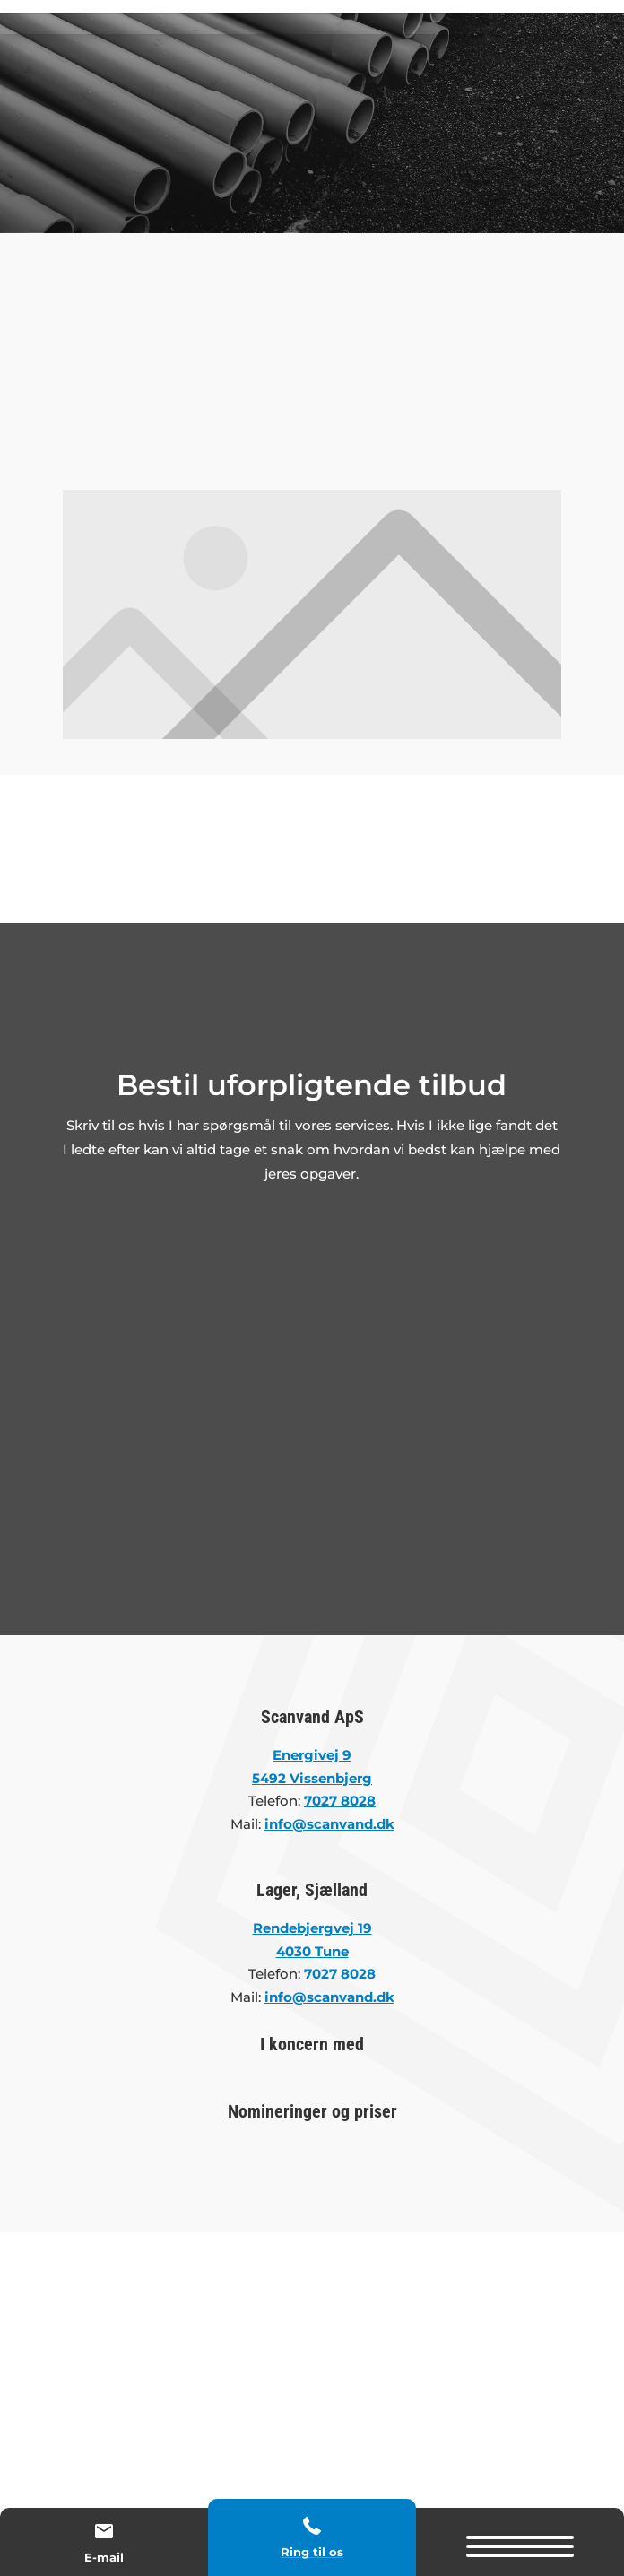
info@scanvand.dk (329, 1997)
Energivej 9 (312, 1754)
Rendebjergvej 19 (312, 1927)
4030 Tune (312, 1951)
